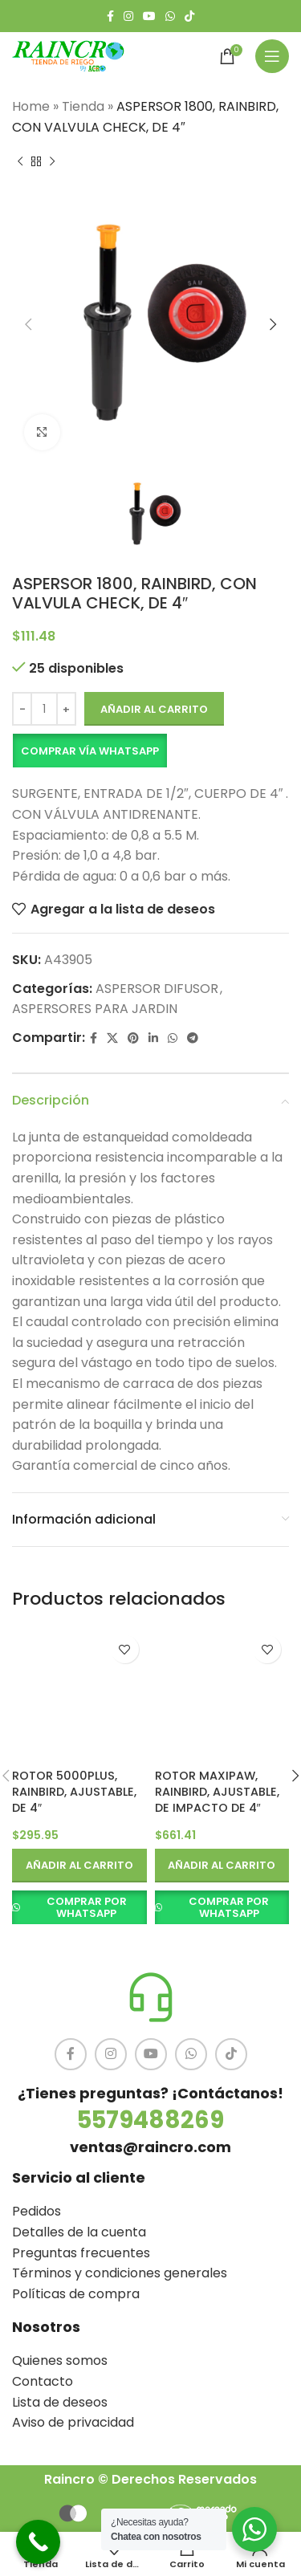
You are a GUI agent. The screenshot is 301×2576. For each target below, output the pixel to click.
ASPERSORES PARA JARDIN (94, 1008)
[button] (89, 750)
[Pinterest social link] (133, 1037)
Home (31, 106)
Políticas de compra (76, 2294)
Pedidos (36, 2211)
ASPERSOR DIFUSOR (157, 988)
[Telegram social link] (192, 1037)
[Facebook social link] (110, 16)
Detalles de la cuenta (79, 2232)
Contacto (42, 2381)
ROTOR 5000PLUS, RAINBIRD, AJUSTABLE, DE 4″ (74, 1792)
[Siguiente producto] (52, 161)
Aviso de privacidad (73, 2422)
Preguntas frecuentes (81, 2253)
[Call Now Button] (38, 2542)
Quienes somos (60, 2360)
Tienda (83, 106)
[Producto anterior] (20, 161)
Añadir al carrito (154, 708)
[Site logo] (68, 55)
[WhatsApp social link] (170, 16)
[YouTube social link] (149, 16)
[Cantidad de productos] (44, 709)
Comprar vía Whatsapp (90, 750)
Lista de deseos (60, 2402)
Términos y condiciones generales (119, 2273)
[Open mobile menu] (272, 56)
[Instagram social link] (128, 16)
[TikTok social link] (189, 16)
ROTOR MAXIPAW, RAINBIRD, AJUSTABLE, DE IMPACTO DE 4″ (217, 1792)
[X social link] (112, 1037)
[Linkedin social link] (153, 1037)
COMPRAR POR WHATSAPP (87, 1908)
